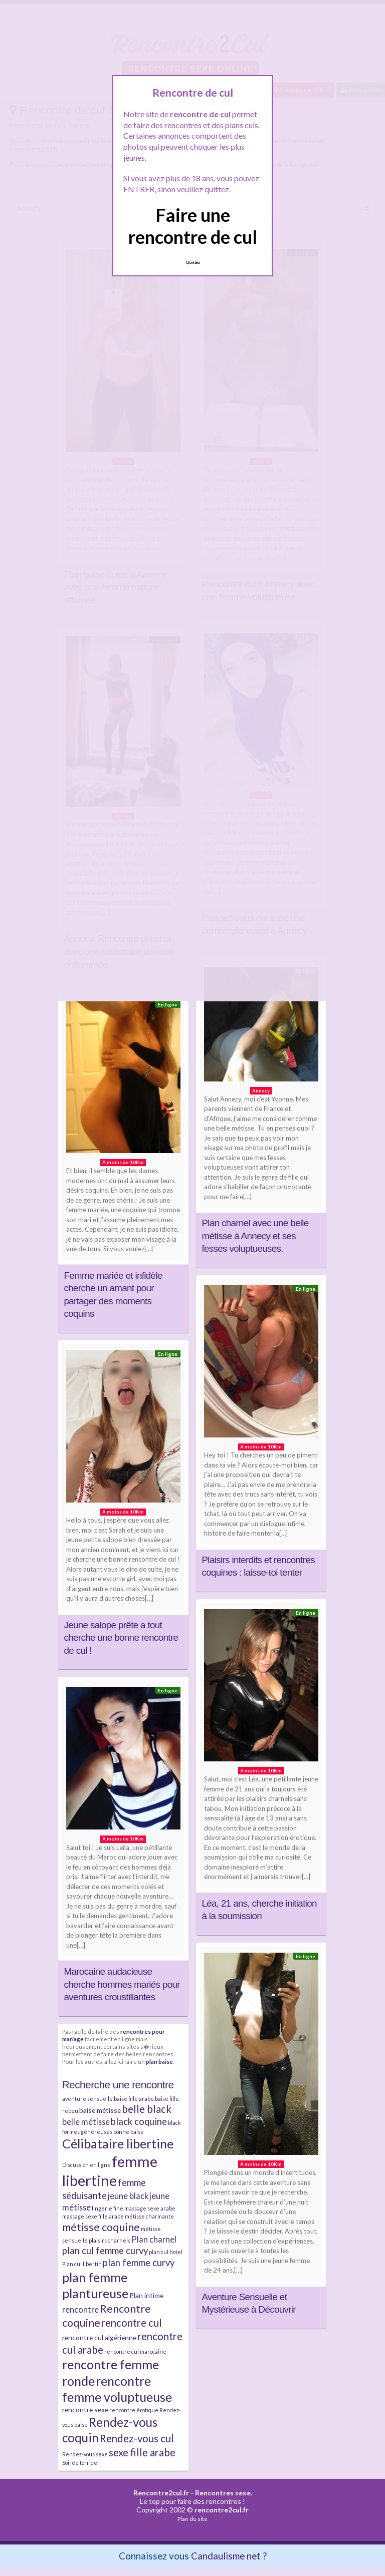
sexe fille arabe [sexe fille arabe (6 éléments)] (142, 2452)
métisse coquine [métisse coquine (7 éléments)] (101, 2227)
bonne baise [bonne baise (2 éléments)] (128, 2131)
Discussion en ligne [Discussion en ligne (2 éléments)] (86, 2164)
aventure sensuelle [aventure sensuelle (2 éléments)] (87, 2098)
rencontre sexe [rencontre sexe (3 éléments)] (85, 2409)
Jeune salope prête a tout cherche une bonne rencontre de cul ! (121, 1638)
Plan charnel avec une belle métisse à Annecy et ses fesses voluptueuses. (255, 1236)
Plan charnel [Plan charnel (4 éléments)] (153, 2239)
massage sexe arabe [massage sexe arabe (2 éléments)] (149, 2208)
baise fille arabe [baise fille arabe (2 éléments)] (134, 2098)
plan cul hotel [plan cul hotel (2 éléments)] (165, 2252)
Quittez (192, 262)
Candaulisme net (226, 2555)
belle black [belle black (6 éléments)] (146, 2109)
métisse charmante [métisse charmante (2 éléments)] (149, 2216)
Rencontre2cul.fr (161, 2492)
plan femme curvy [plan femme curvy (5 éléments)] (138, 2262)
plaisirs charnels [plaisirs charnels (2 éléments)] (109, 2240)
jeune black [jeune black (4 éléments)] (128, 2195)
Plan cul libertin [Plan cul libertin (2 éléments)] (82, 2264)
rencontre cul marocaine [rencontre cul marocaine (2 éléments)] (135, 2351)
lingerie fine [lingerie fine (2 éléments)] (107, 2208)
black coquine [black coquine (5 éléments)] (139, 2121)
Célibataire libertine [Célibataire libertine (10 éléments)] (117, 2143)
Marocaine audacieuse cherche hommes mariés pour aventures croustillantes (122, 1984)
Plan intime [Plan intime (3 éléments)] (146, 2295)
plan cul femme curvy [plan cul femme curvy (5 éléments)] (105, 2250)
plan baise (159, 2061)
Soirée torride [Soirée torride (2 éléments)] (79, 2462)
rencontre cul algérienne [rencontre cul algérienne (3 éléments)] (99, 2337)
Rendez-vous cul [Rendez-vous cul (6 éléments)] (137, 2438)
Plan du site (192, 2518)
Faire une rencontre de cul (192, 225)
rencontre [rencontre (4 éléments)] (80, 2309)
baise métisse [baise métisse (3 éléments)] (100, 2110)
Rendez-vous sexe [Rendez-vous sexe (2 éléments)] (85, 2454)
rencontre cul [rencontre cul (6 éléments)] (131, 2323)
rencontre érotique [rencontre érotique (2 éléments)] (133, 2410)
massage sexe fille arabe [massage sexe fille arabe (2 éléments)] (93, 2216)
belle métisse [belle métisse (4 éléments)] (86, 2121)
